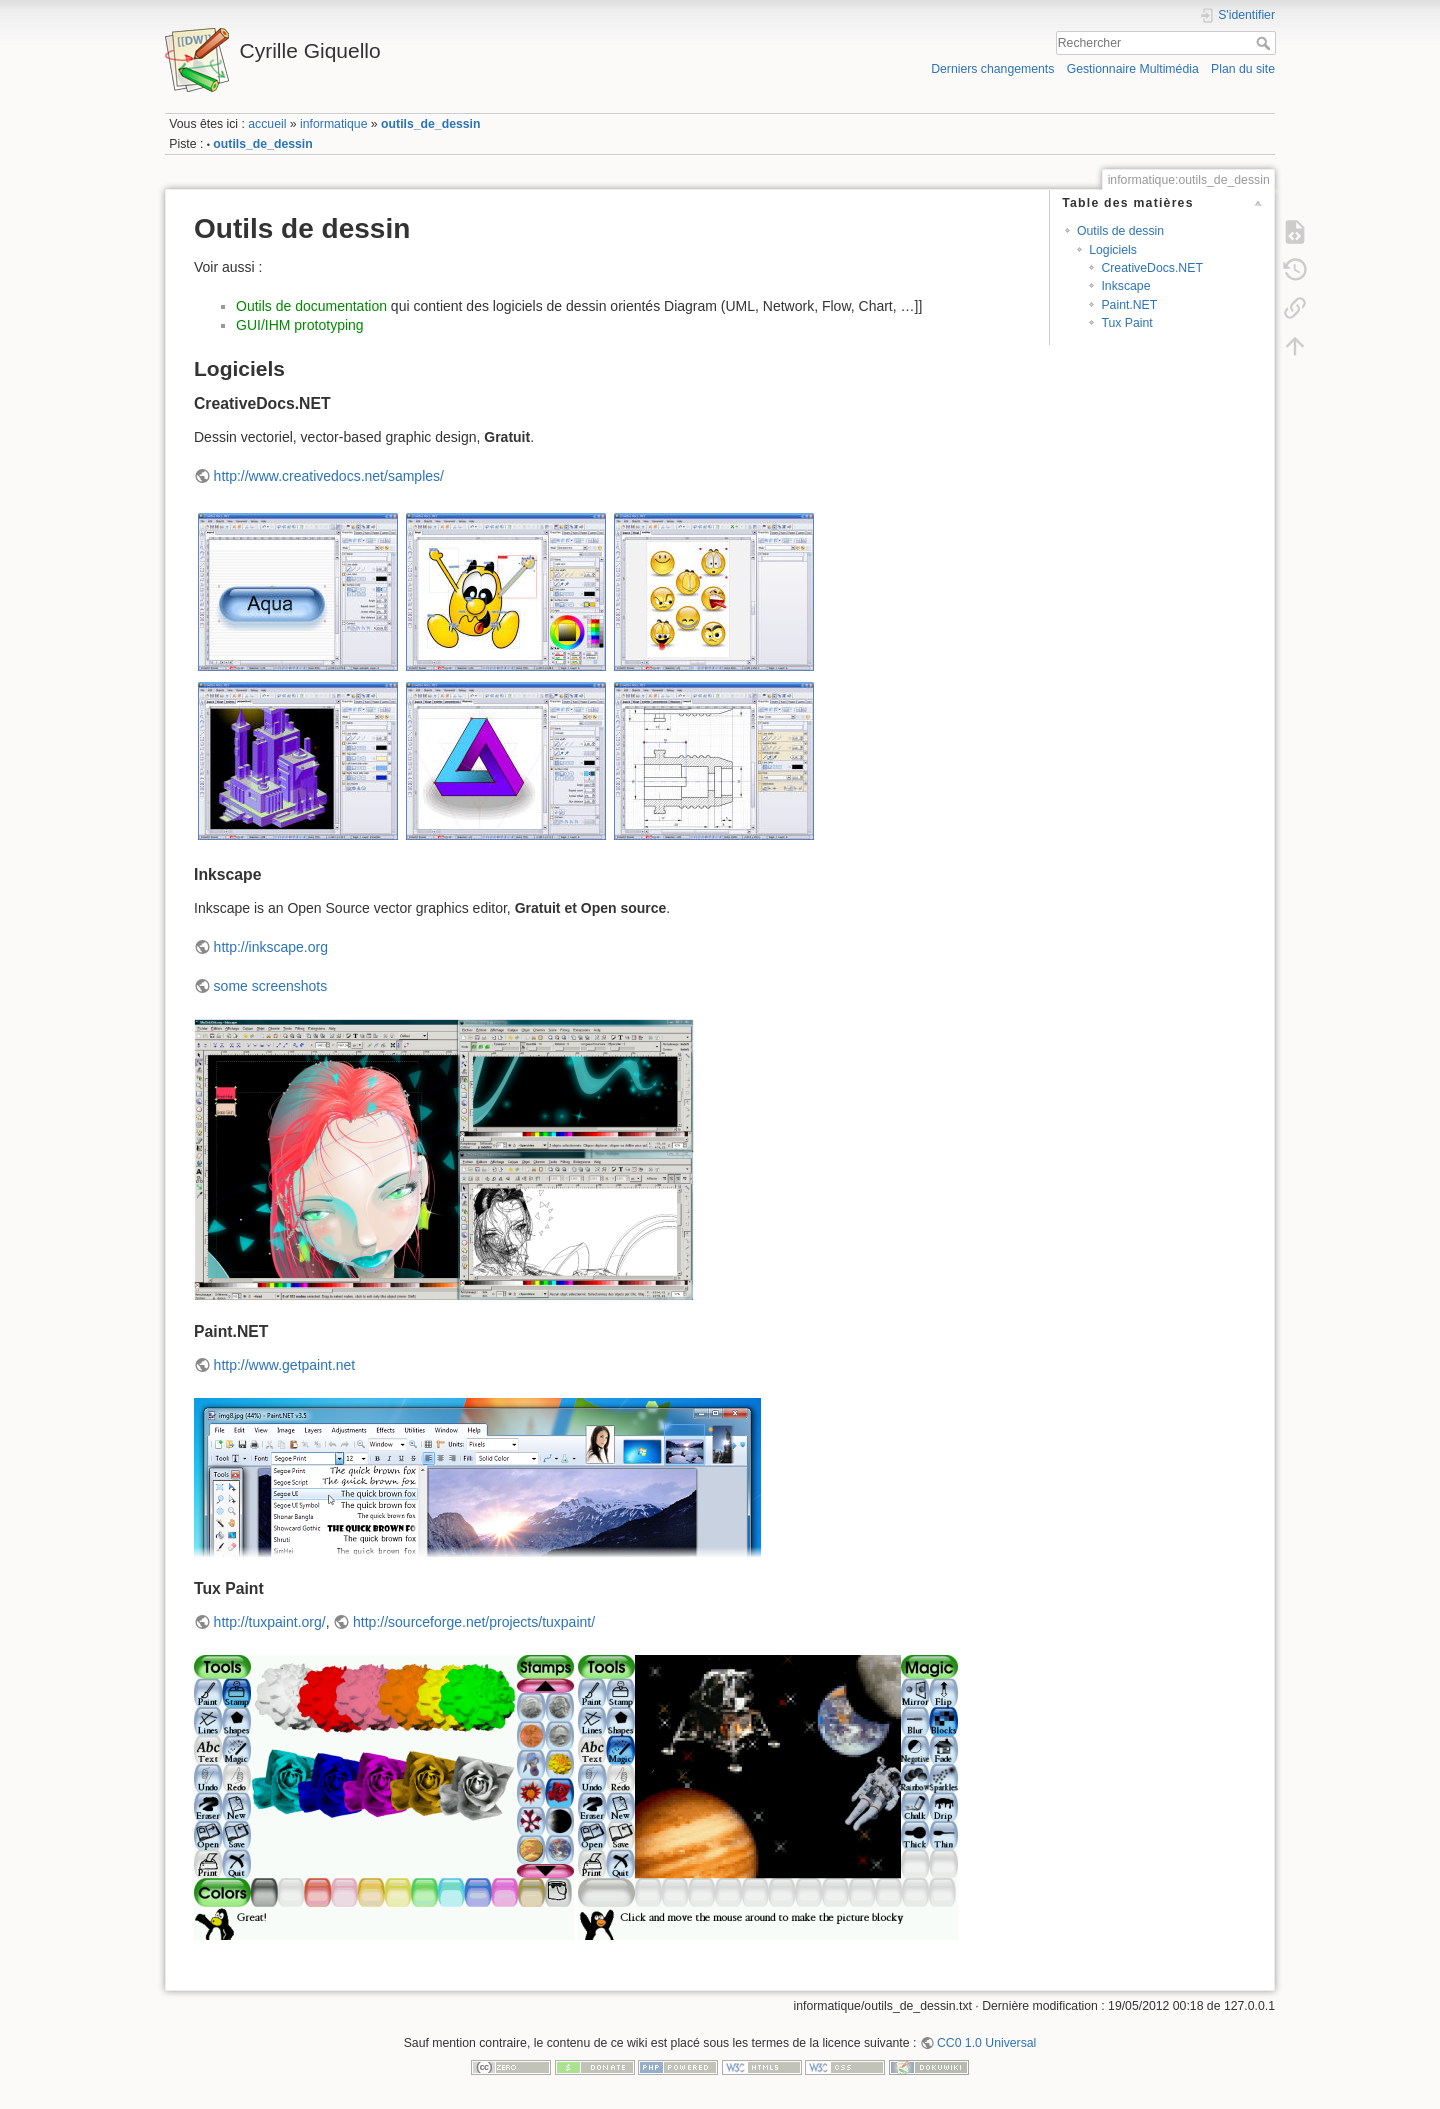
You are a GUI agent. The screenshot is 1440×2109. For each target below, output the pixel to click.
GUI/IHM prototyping (300, 325)
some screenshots (271, 986)
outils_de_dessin (430, 124)
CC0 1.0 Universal (986, 2043)
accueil (267, 124)
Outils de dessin (1120, 231)
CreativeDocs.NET (1151, 268)
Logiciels (1113, 250)
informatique (333, 124)
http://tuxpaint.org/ (270, 1622)
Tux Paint (1126, 323)
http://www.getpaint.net (285, 1365)
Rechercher (1265, 43)
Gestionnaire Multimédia (1133, 69)
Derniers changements (992, 69)
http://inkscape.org (271, 947)
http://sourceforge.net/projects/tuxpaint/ (474, 1622)
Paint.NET (1129, 305)
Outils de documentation (311, 306)
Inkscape (1125, 286)
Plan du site (1243, 69)
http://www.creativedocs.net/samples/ (329, 476)
